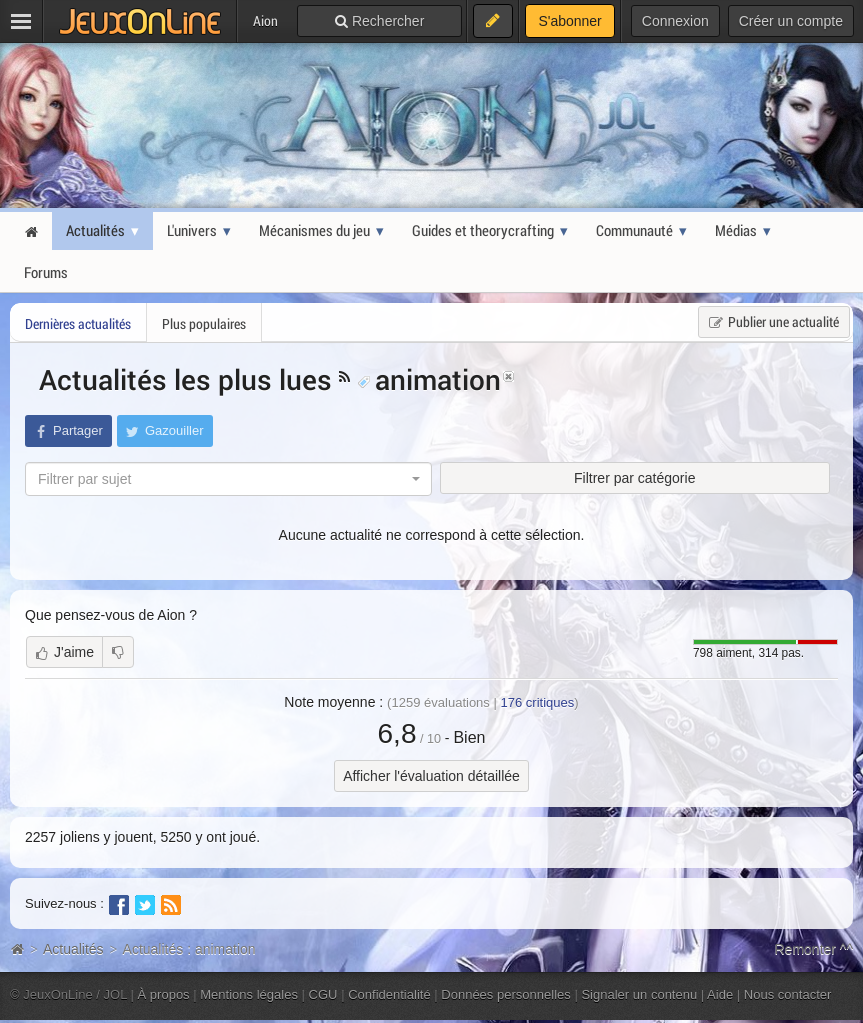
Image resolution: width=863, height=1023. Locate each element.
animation (429, 379)
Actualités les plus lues (189, 379)
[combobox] (228, 479)
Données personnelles (506, 994)
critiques (537, 702)
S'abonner (569, 21)
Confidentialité (389, 994)
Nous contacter (788, 994)
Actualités (73, 949)
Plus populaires (204, 323)
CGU (323, 994)
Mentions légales (249, 994)
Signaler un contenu (639, 994)
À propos (164, 994)
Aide (720, 994)
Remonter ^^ (814, 949)
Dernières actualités (78, 323)
